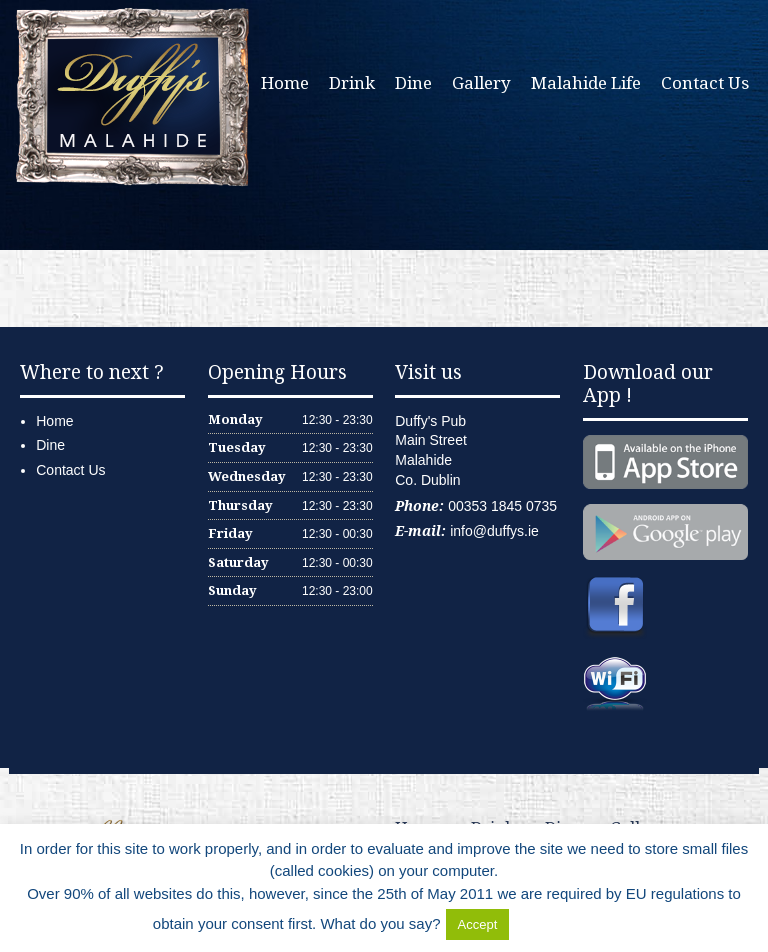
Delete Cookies (564, 923)
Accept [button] (478, 924)
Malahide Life (586, 83)
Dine (413, 83)
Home (285, 83)
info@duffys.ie (494, 531)
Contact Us (705, 83)
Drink (352, 83)
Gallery (481, 83)
